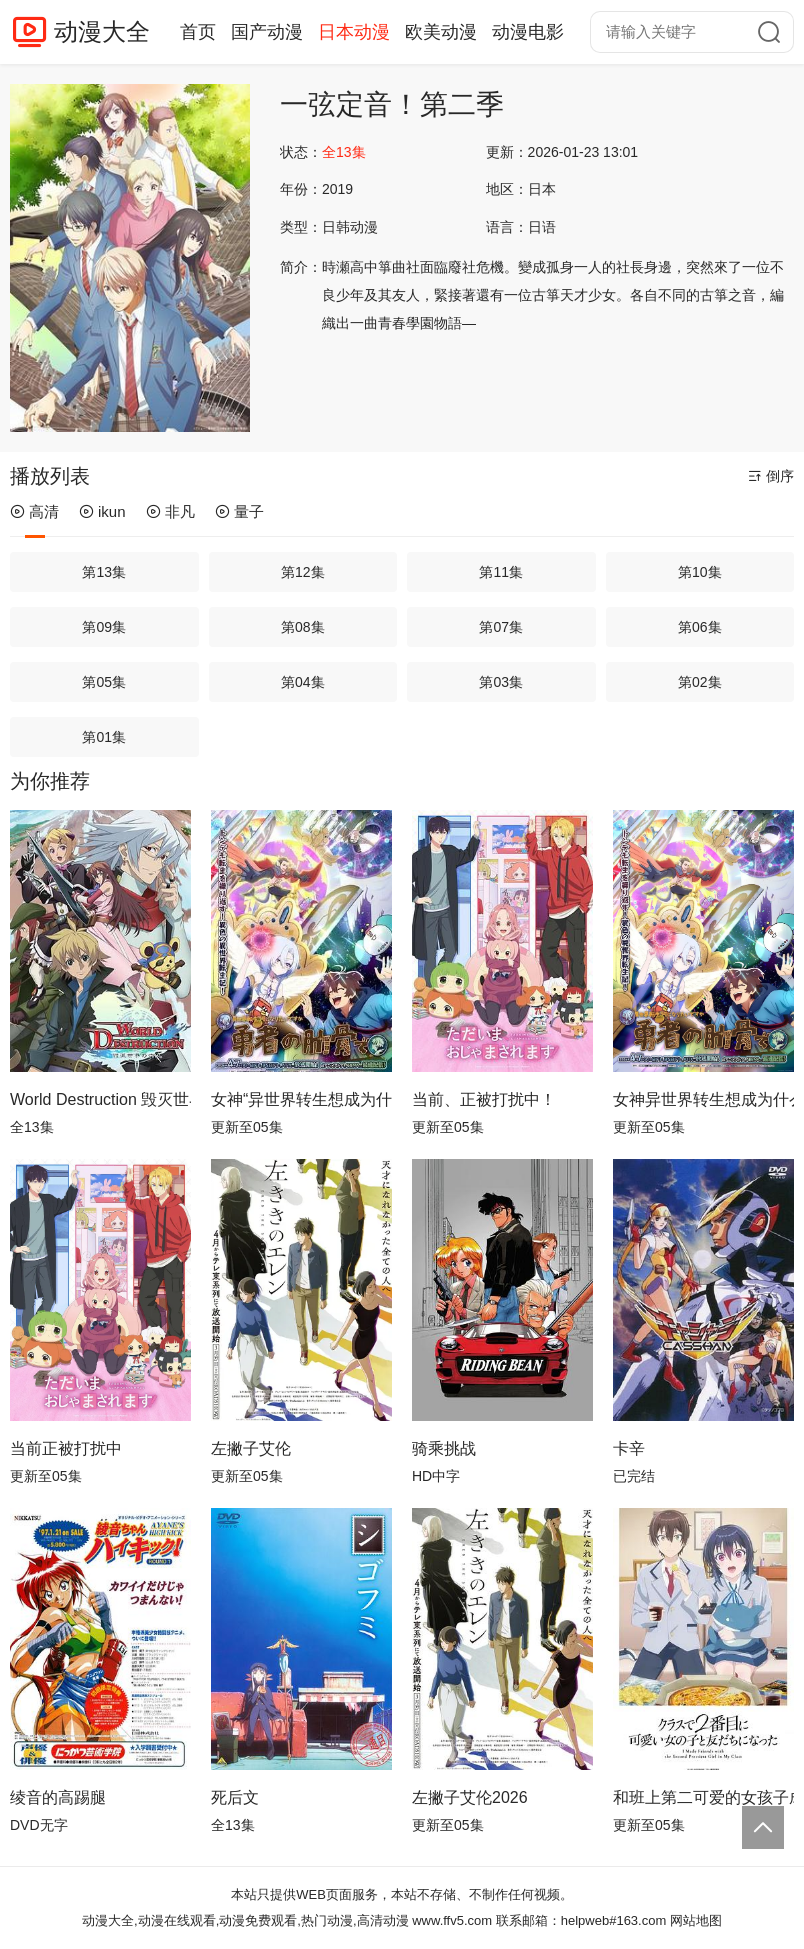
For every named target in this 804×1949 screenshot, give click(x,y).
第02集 (700, 682)
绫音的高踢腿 (58, 1797)
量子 (239, 511)
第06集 (700, 627)
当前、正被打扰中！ (484, 1099)
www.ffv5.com (452, 1920)
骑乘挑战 (444, 1448)
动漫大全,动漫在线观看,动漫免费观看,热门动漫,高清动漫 (245, 1920)
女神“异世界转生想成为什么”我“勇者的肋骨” (301, 1099)
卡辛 (629, 1448)
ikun (102, 511)
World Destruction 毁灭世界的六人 (100, 1099)
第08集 (303, 627)
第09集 (104, 627)
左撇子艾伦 (251, 1448)
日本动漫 (354, 32)
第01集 (104, 737)
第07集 (501, 627)
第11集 (501, 572)
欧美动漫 (441, 32)
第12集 (303, 572)
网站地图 (696, 1920)
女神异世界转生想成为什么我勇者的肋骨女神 (703, 1099)
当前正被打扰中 (66, 1448)
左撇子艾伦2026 (470, 1797)
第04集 (303, 682)
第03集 (501, 682)
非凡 (170, 511)
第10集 (700, 572)
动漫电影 (528, 32)
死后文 (235, 1797)
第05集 (104, 682)
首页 (198, 32)
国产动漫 (267, 32)
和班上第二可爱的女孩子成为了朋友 (703, 1797)
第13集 (104, 572)
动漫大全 (102, 31)
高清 (34, 511)
